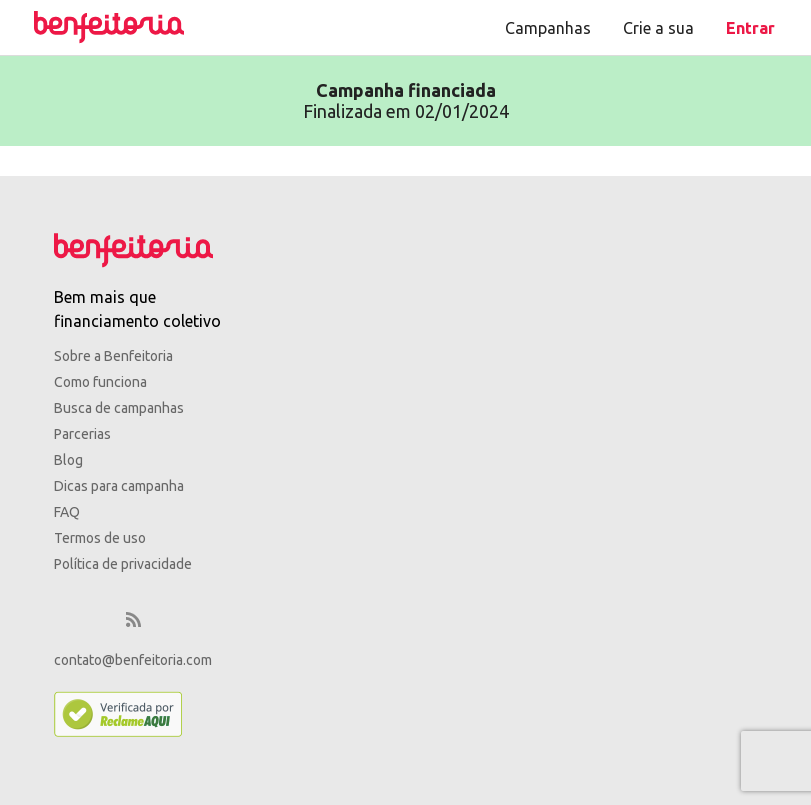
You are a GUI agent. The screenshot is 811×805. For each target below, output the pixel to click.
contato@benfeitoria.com (133, 660)
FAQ (67, 512)
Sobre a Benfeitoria (113, 356)
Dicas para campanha (119, 486)
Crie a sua (658, 28)
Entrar (750, 28)
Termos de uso (100, 538)
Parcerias (82, 434)
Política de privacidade (123, 564)
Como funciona (100, 382)
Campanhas (548, 28)
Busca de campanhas (119, 408)
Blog (68, 460)
